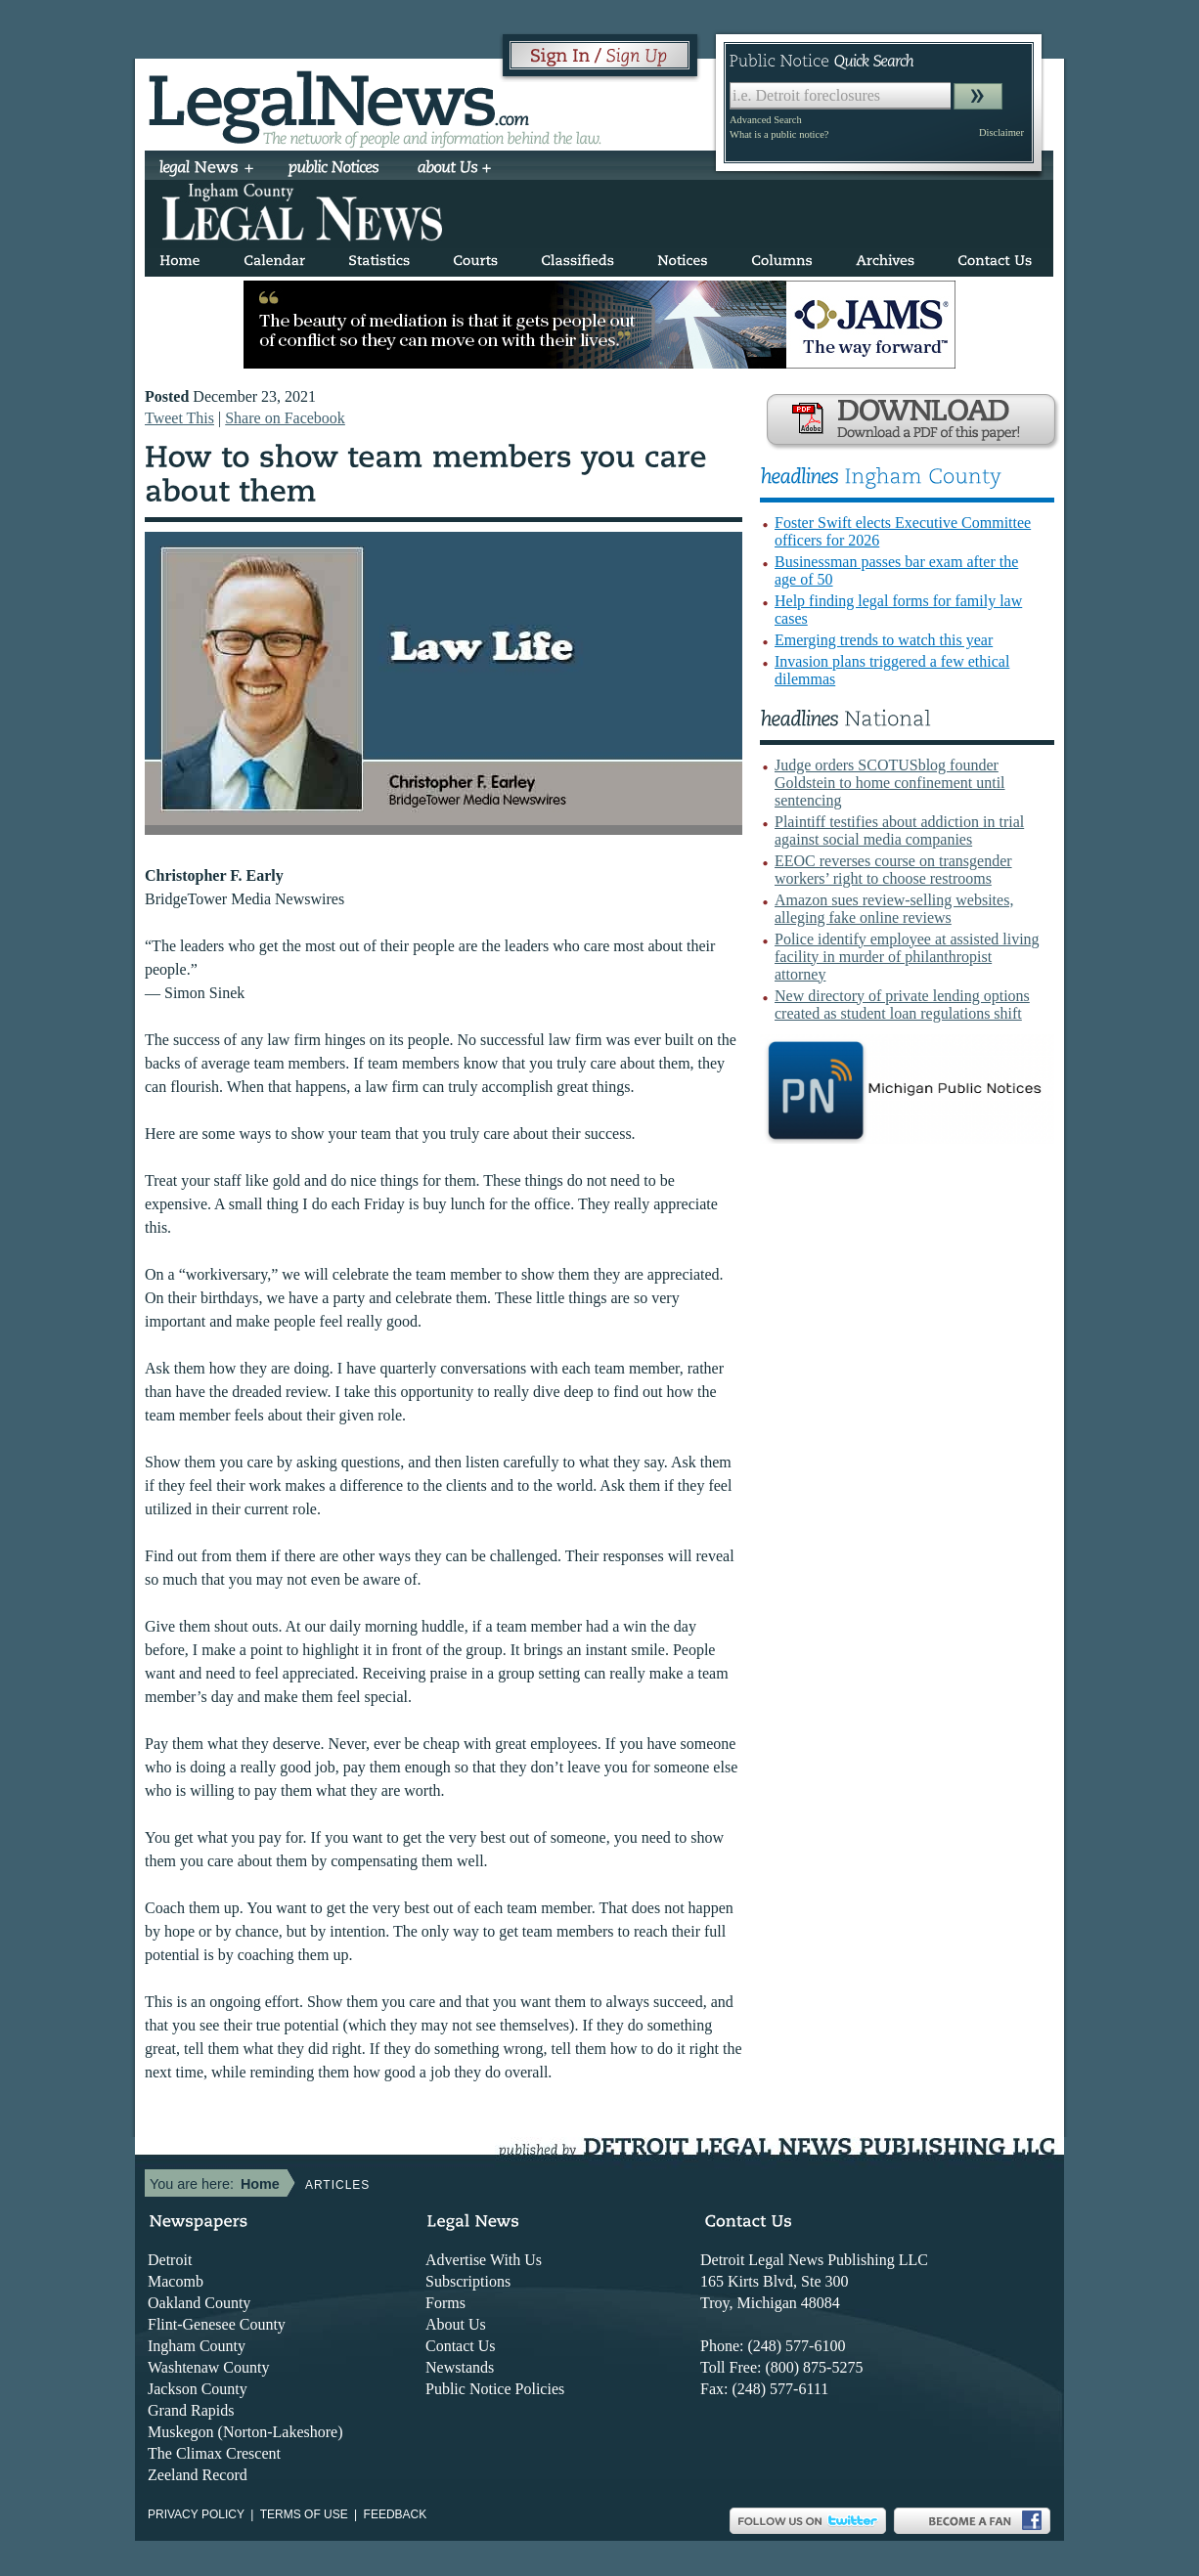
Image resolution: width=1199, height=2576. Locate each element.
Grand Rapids (191, 2410)
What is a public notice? (779, 134)
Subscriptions (468, 2281)
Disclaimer (1001, 132)
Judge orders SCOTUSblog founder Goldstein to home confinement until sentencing (890, 782)
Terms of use (304, 2514)
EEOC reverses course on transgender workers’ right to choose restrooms (893, 869)
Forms (445, 2302)
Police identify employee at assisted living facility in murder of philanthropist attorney (907, 956)
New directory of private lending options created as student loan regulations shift (902, 1004)
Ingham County (196, 2345)
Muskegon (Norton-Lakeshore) (245, 2431)
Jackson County (197, 2388)
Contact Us (460, 2345)
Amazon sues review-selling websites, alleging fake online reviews (894, 909)
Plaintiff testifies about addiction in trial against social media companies (899, 830)
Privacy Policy (196, 2514)
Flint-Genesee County (217, 2324)
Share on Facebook (285, 418)
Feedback (395, 2514)
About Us (455, 2324)
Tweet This (179, 418)
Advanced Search (766, 119)
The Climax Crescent (214, 2453)
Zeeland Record (197, 2475)
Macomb (175, 2281)
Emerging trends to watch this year (884, 640)
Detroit (170, 2259)
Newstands (459, 2367)
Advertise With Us (483, 2259)
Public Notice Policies (494, 2388)
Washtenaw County (208, 2367)
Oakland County (199, 2302)
